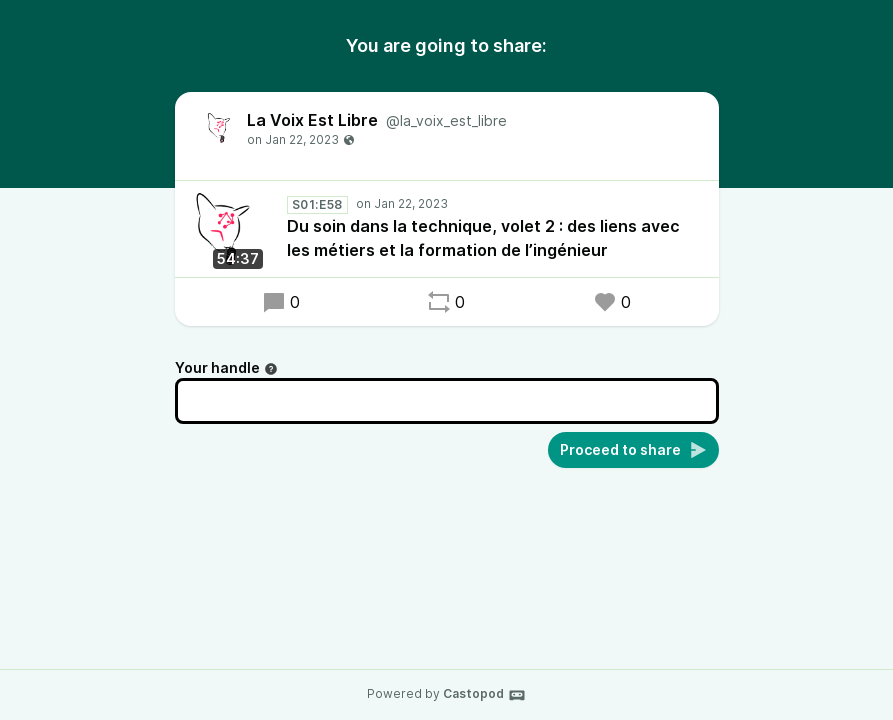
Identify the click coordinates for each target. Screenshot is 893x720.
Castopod (484, 695)
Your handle (226, 367)
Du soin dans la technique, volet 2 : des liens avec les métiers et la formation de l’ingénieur (483, 238)
